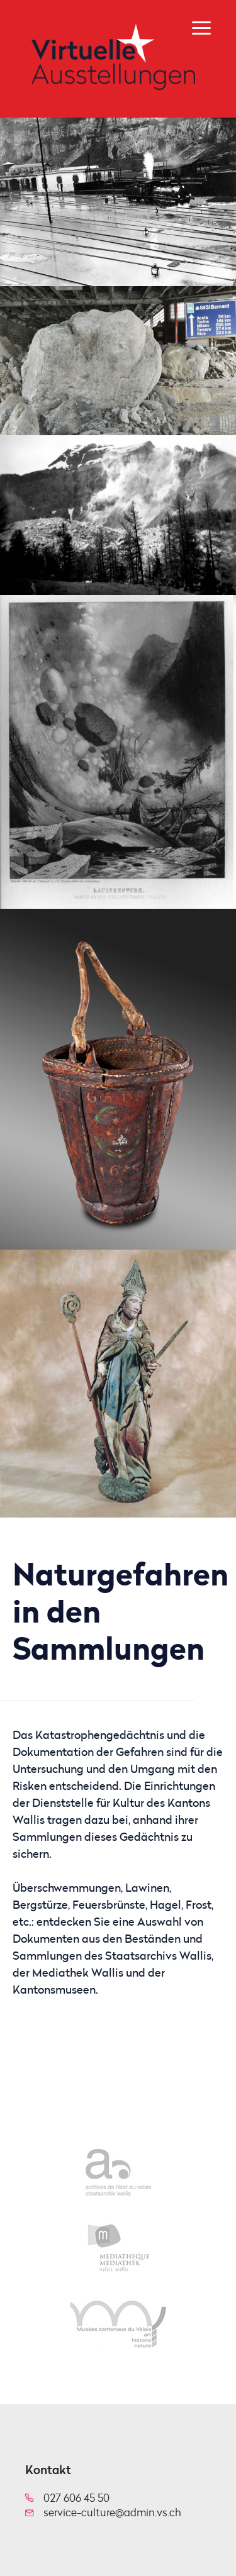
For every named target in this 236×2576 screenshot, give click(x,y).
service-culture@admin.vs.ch (112, 2512)
